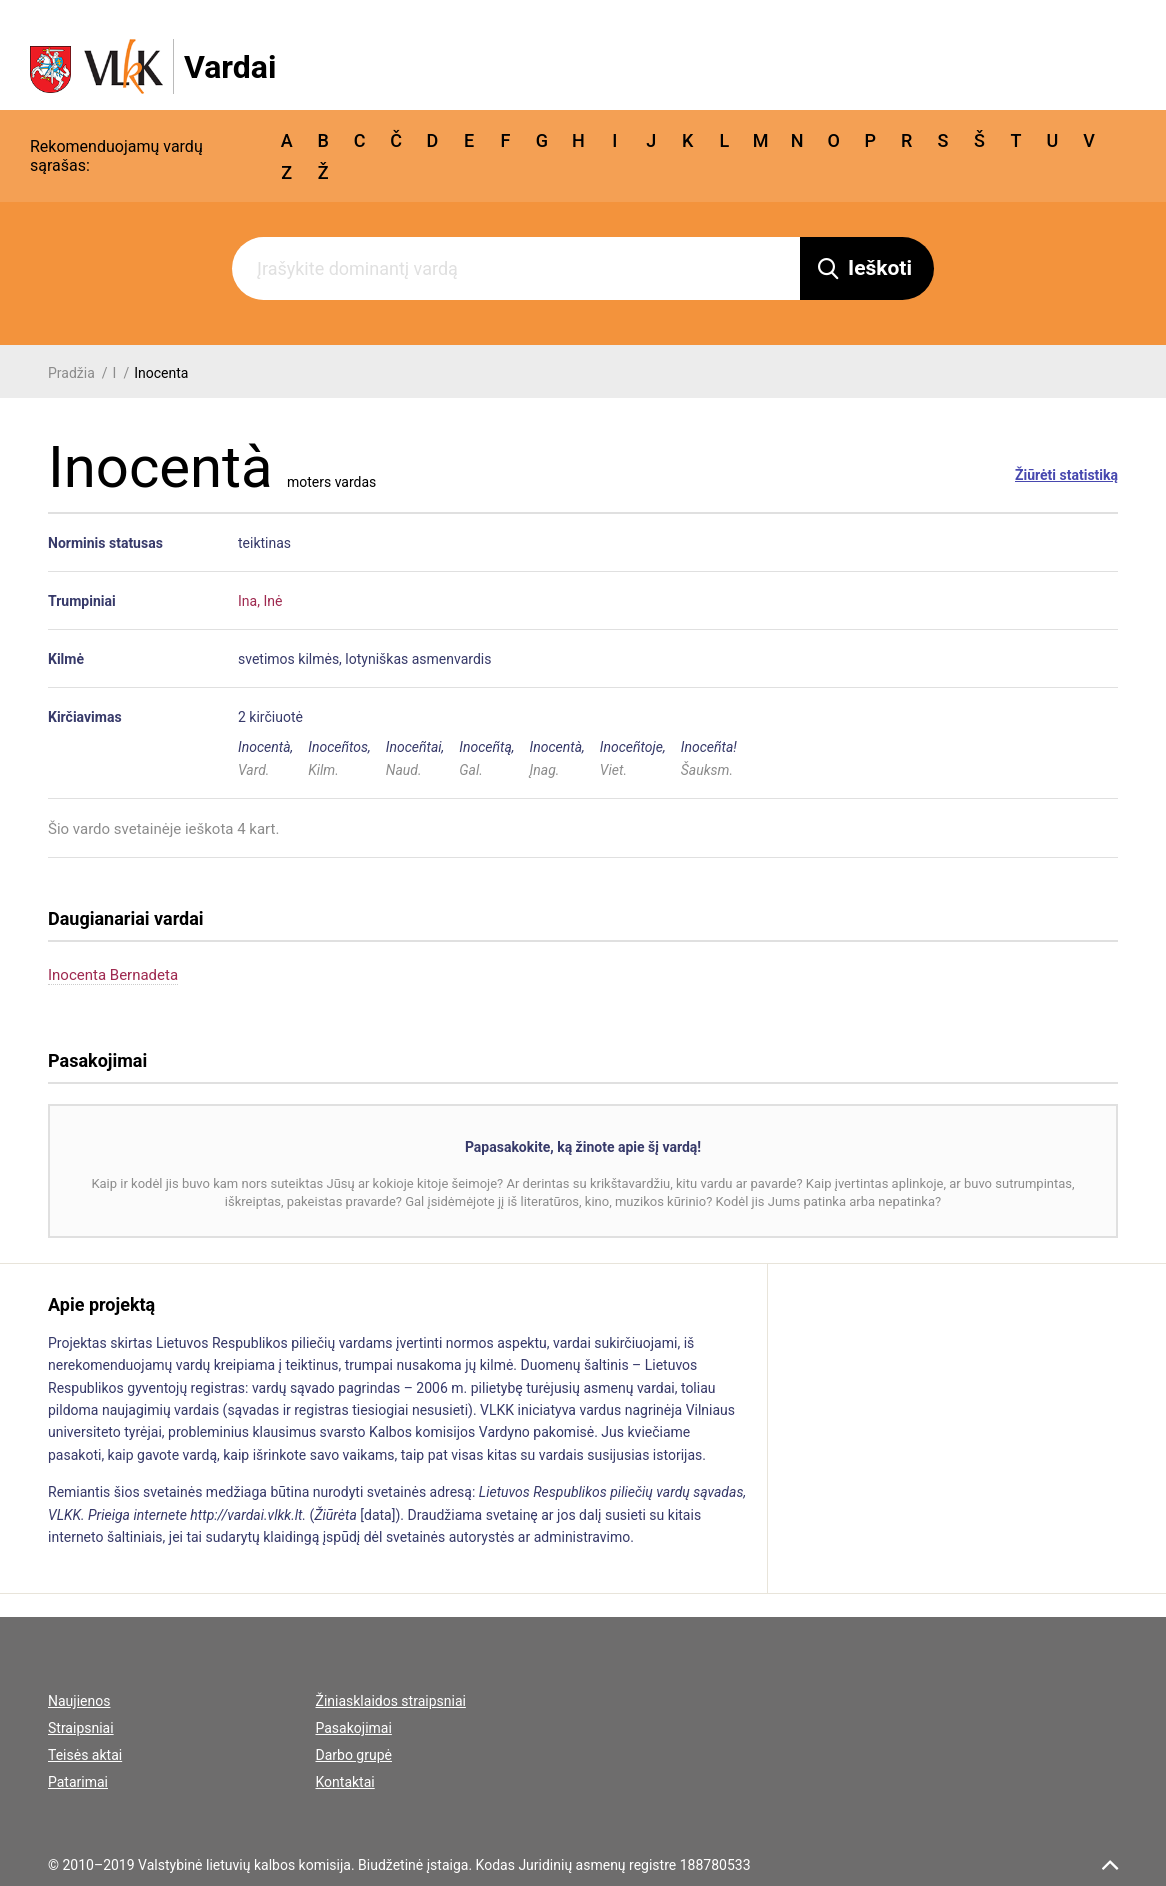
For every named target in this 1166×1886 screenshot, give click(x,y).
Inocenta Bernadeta (113, 975)
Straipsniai (81, 1728)
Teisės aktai (85, 1755)
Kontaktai (345, 1782)
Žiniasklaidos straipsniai (391, 1701)
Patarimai (78, 1782)
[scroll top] (1110, 1865)
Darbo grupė (354, 1755)
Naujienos (79, 1701)
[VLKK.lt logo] (153, 66)
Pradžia (71, 373)
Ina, (249, 601)
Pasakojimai (354, 1728)
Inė (272, 601)
